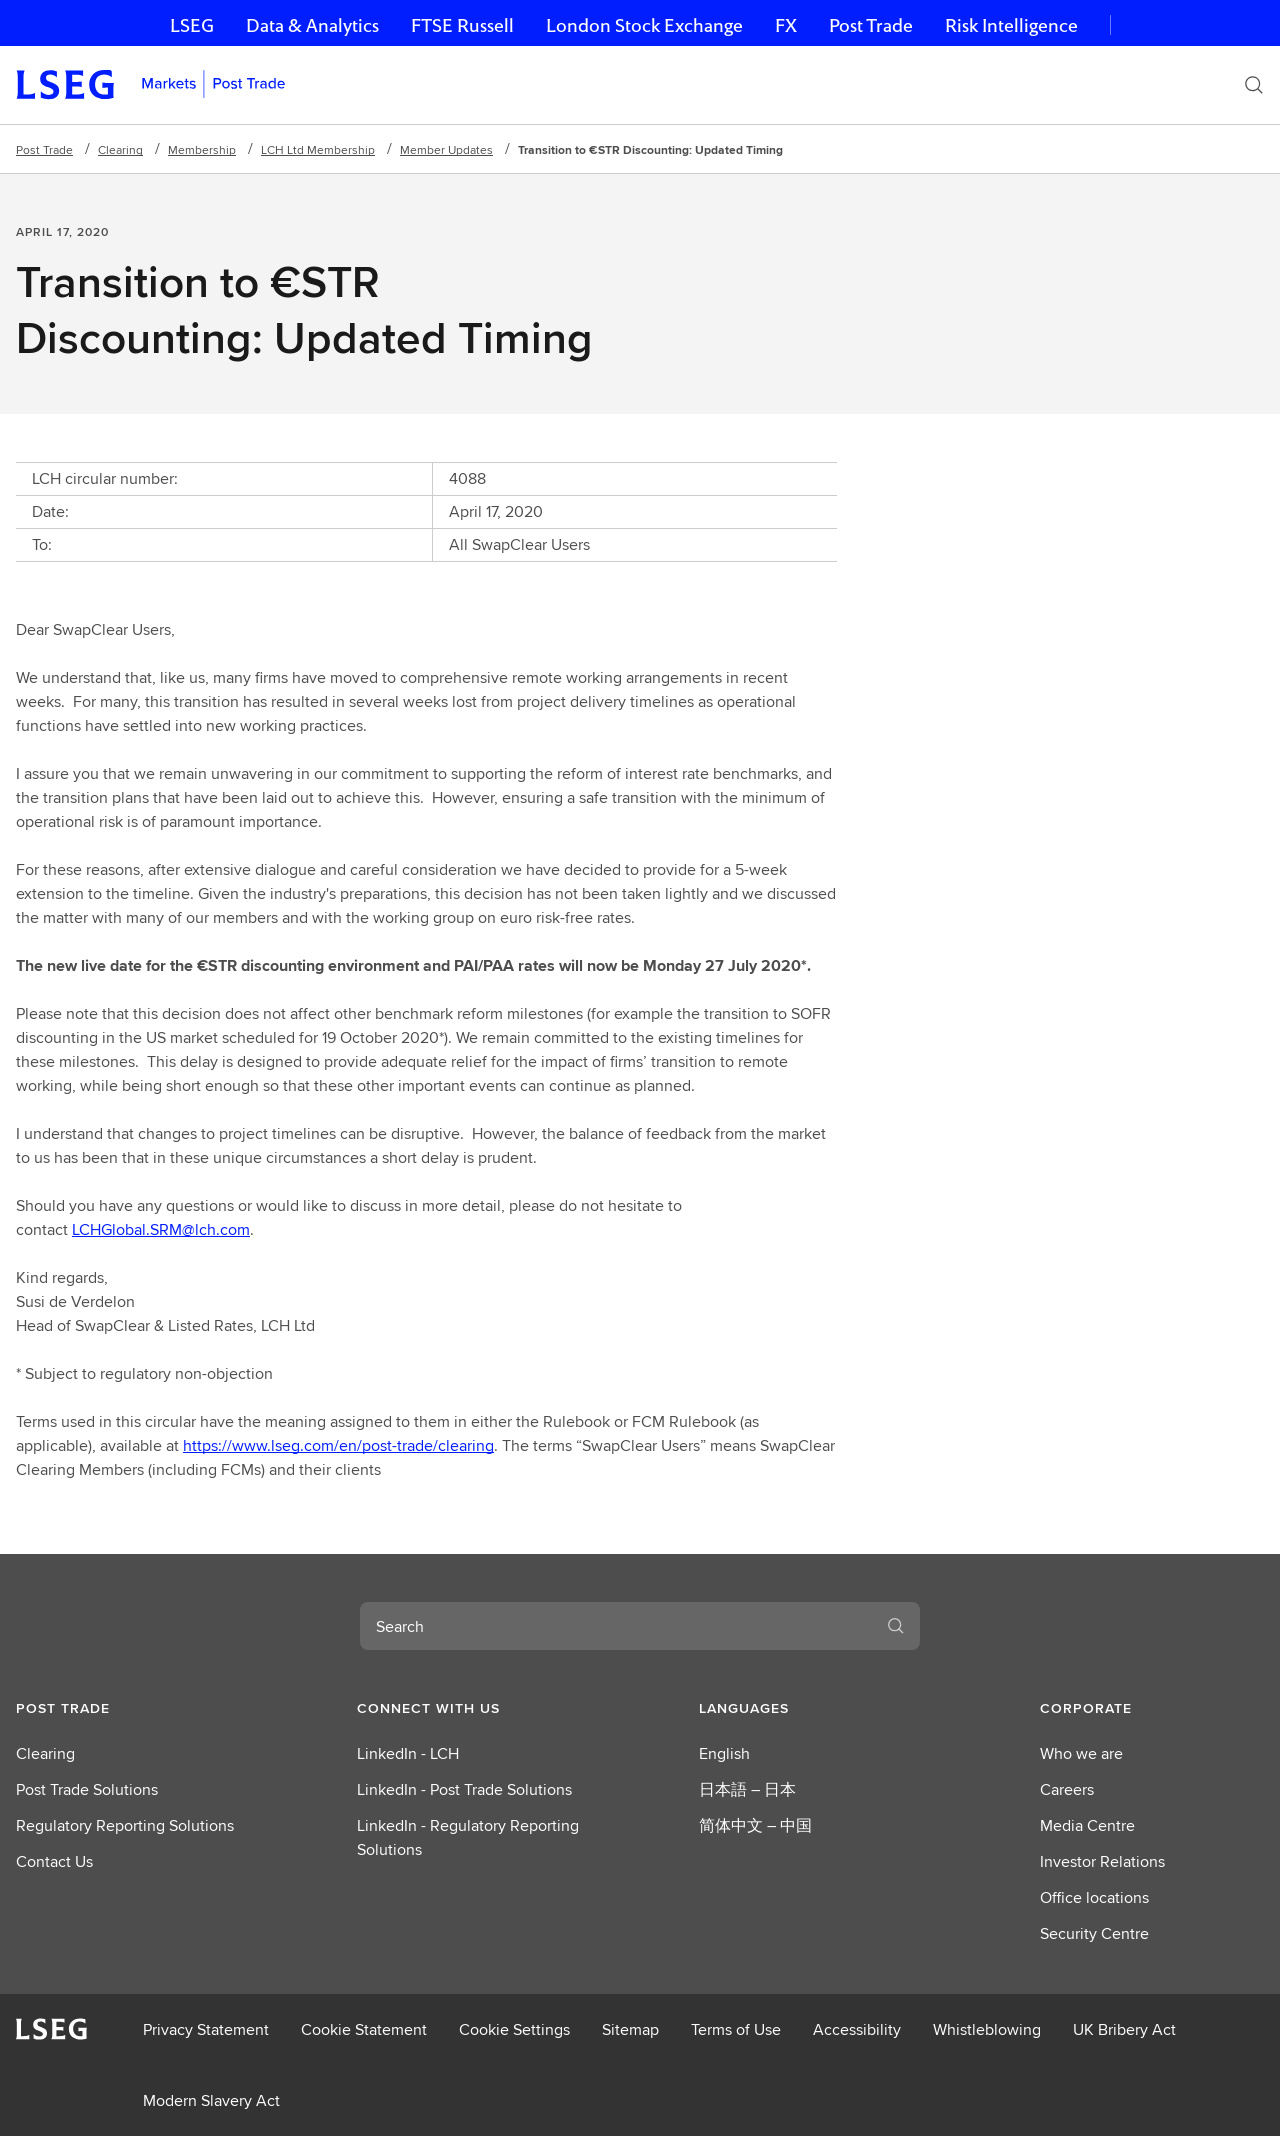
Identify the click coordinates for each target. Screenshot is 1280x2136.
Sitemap (630, 2029)
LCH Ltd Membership (318, 149)
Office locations (1094, 1897)
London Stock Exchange (644, 25)
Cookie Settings (514, 2029)
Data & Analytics (312, 25)
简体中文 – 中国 (755, 1825)
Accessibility (857, 2029)
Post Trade (871, 25)
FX (786, 25)
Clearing (120, 149)
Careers (1067, 1789)
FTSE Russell (462, 25)
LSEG (192, 25)
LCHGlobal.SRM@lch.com (161, 1229)
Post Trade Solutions (87, 1789)
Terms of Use (736, 2029)
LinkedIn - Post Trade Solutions (464, 1789)
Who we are (1081, 1753)
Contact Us (54, 1861)
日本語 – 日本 (747, 1789)
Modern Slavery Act (211, 2100)
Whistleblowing (987, 2029)
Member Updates (446, 149)
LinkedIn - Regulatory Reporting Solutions (468, 1837)
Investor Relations (1102, 1861)
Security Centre (1094, 1933)
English (724, 1753)
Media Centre (1087, 1825)
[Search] (1254, 85)
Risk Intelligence (1011, 25)
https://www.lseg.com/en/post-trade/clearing (338, 1445)
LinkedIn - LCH (408, 1753)
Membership (202, 149)
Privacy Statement (206, 2029)
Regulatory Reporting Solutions (125, 1825)
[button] (128, 1708)
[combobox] (616, 1626)
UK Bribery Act (1124, 2029)
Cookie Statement (364, 2029)
